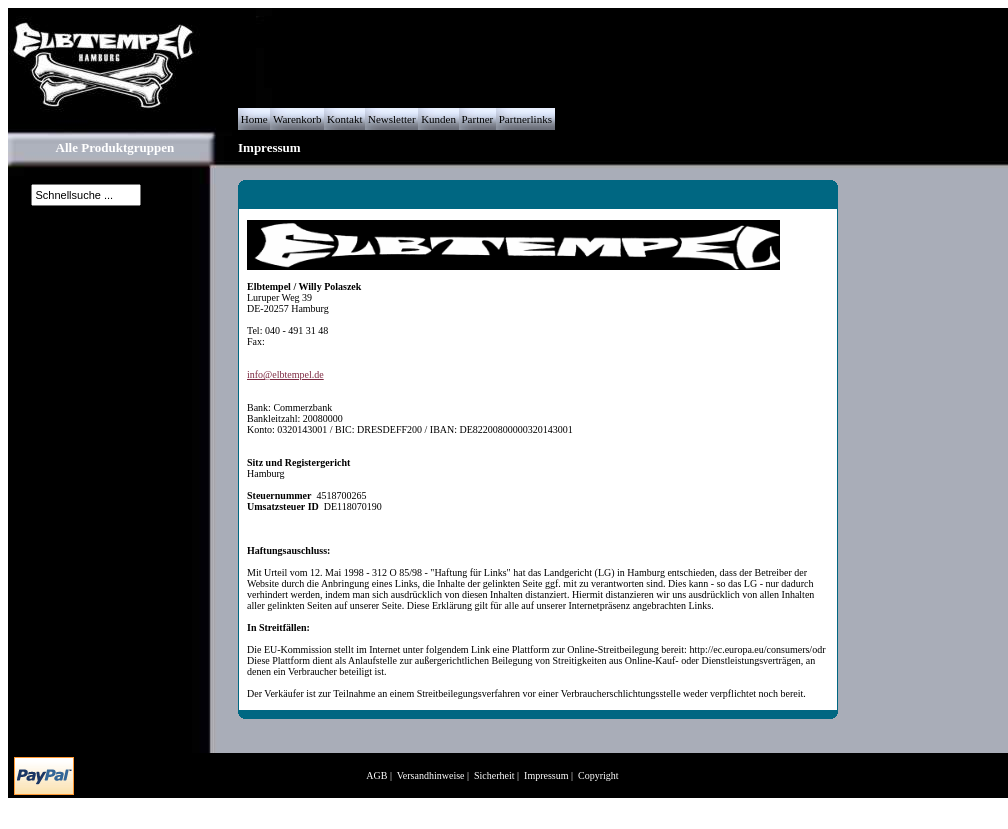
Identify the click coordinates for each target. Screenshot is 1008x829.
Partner (477, 119)
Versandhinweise (431, 775)
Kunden (438, 119)
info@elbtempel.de (285, 374)
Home (254, 119)
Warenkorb (297, 119)
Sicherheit (494, 775)
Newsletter (391, 119)
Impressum (546, 775)
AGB (376, 775)
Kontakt (344, 119)
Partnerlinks (525, 119)
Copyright (598, 775)
